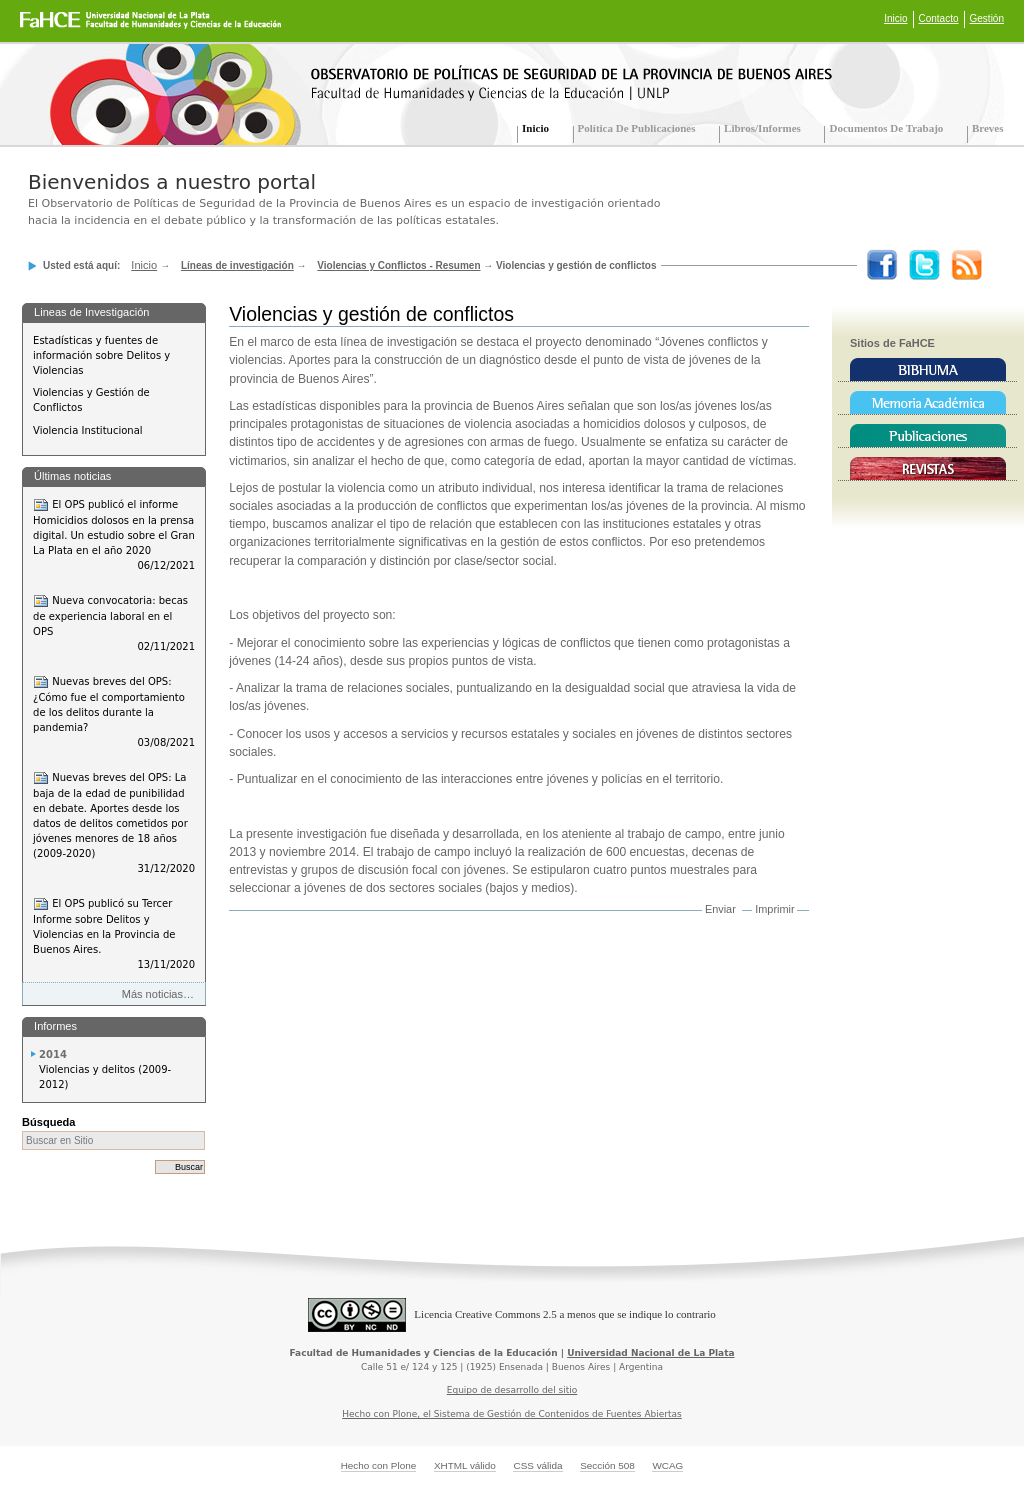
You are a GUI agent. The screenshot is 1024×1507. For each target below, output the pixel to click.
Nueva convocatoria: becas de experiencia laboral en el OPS (114, 623)
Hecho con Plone (379, 1465)
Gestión (987, 18)
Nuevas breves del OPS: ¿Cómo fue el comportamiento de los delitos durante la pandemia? (114, 712)
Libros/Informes (762, 128)
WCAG (667, 1465)
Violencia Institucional (87, 430)
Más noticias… (158, 994)
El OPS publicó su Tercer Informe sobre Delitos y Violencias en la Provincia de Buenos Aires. (114, 934)
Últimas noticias (72, 476)
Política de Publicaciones (637, 128)
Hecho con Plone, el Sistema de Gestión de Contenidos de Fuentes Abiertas (512, 1414)
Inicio (895, 18)
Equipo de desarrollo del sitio (512, 1390)
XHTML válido (465, 1465)
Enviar (720, 909)
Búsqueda (48, 1122)
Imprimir (774, 909)
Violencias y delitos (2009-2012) (105, 1077)
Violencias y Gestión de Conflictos (91, 400)
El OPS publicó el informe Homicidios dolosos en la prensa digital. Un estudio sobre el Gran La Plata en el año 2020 (114, 535)
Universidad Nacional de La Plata (650, 1353)
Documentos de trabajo (886, 128)
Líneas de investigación (237, 265)
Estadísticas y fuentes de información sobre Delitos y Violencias (101, 355)
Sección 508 (607, 1465)
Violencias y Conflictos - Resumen (398, 265)
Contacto (939, 18)
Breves (988, 128)
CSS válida (537, 1465)
